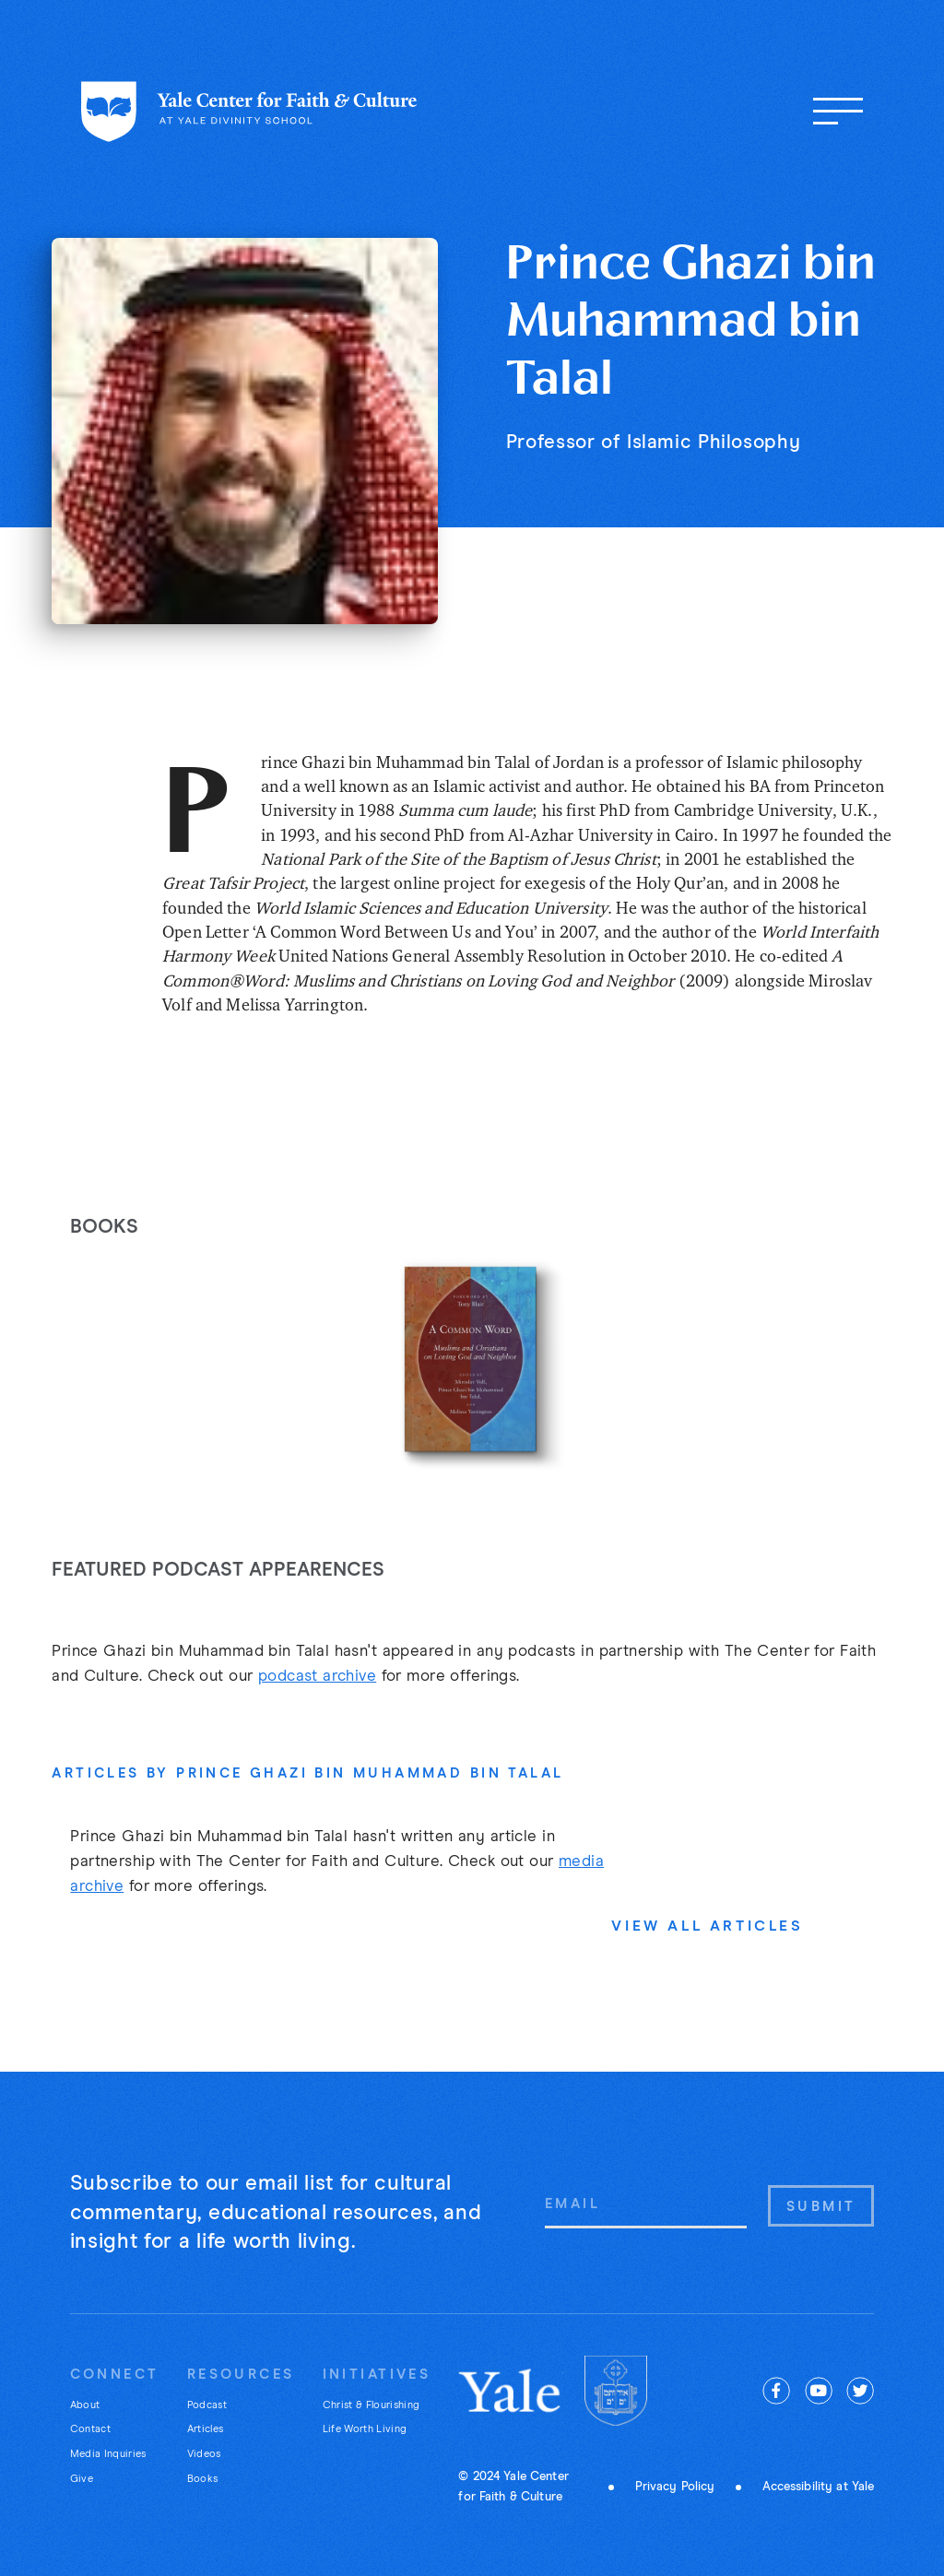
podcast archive (317, 1676)
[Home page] (249, 111)
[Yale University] (510, 2391)
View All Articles (707, 1926)
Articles (205, 2429)
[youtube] (818, 2391)
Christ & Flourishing (371, 2405)
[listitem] (472, 1361)
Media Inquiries (108, 2454)
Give (81, 2479)
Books (202, 2479)
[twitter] (860, 2391)
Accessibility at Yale (818, 2487)
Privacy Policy (675, 2487)
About (85, 2405)
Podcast (207, 2405)
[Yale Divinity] (615, 2391)
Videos (204, 2454)
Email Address (544, 2183)
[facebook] (776, 2391)
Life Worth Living (365, 2429)
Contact (90, 2429)
